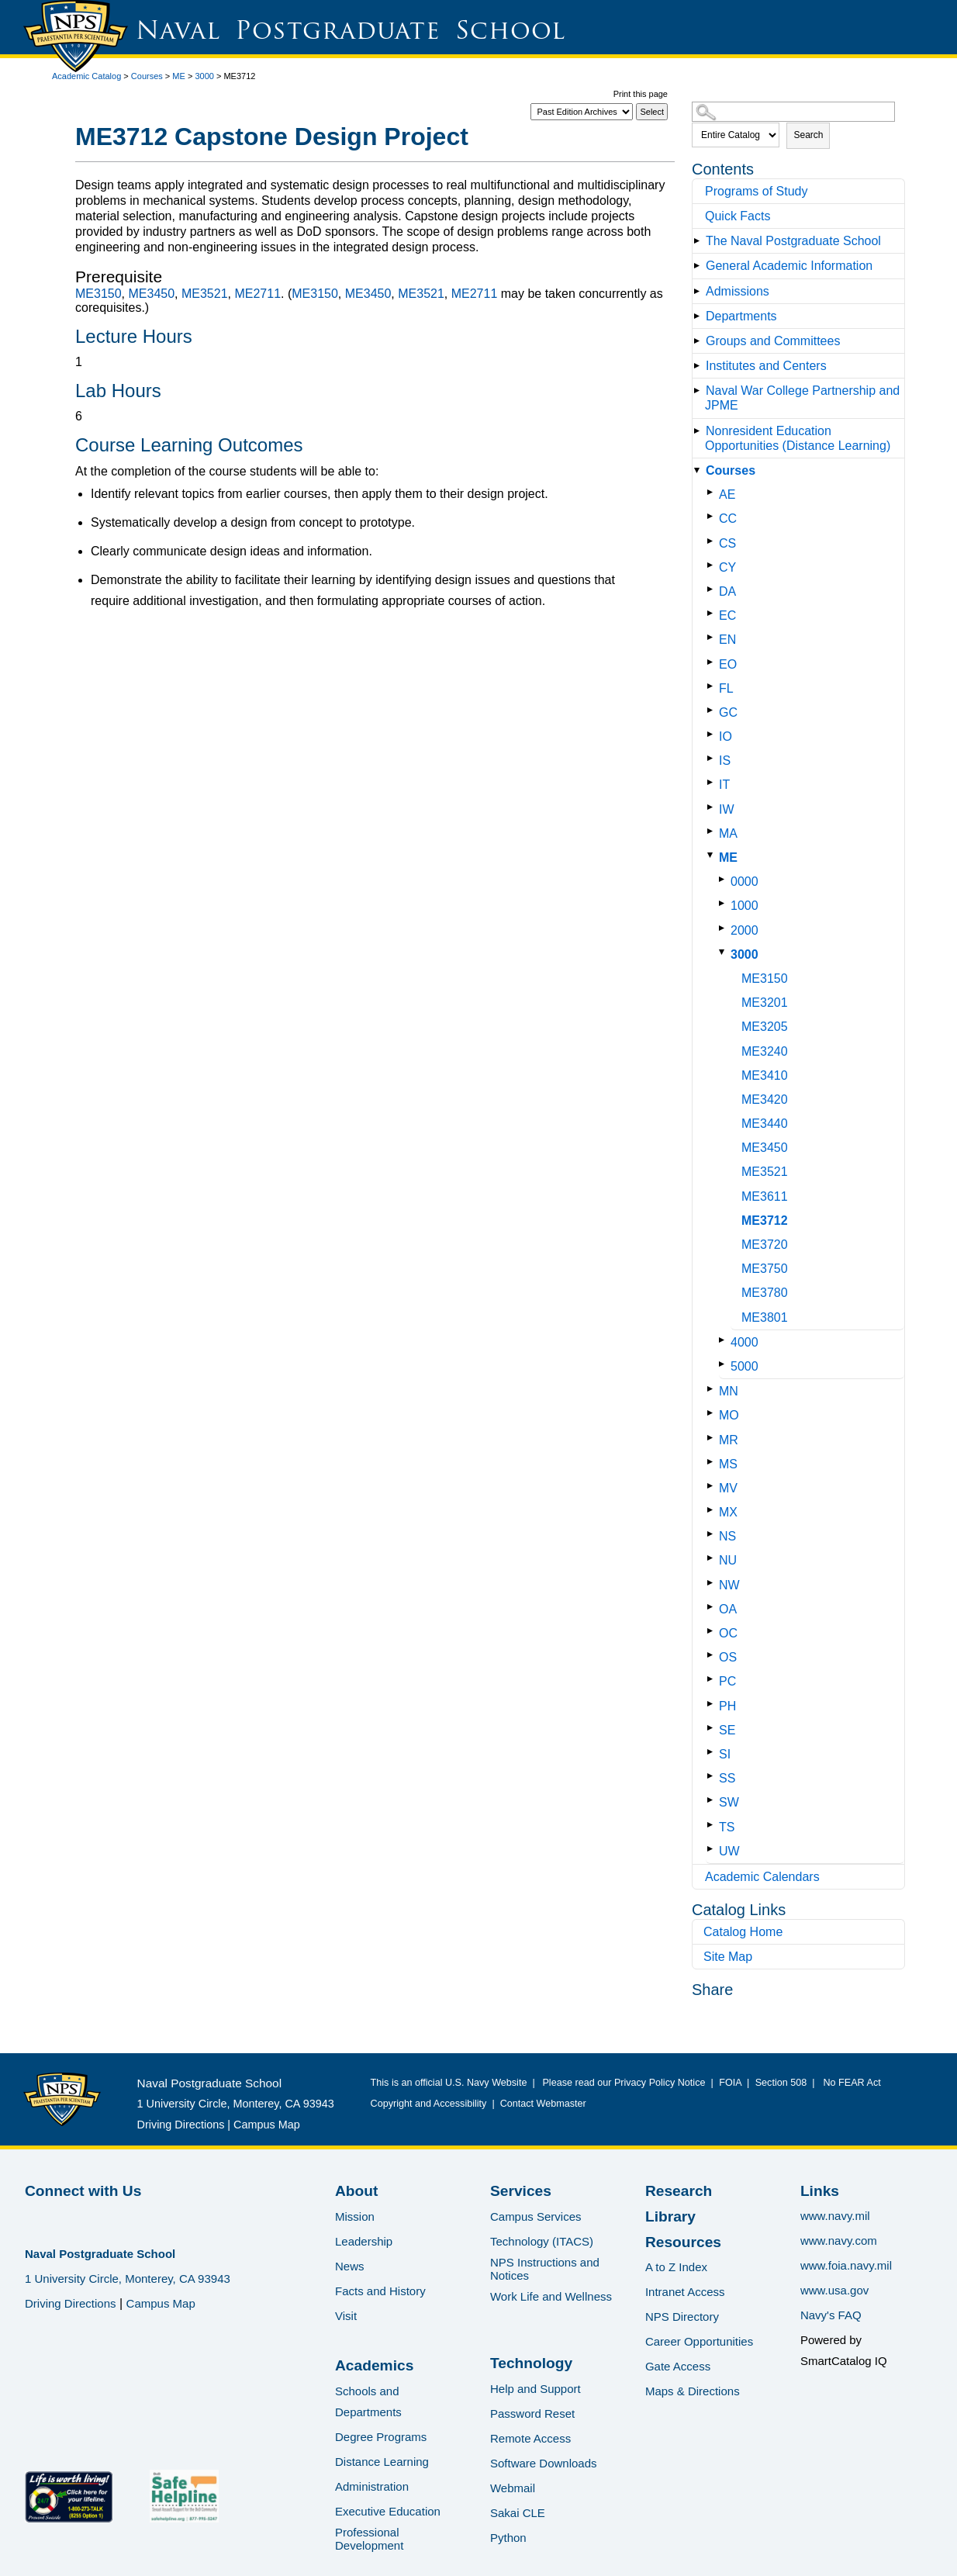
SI (725, 1754)
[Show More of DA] (713, 589)
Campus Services (536, 2216)
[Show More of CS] (713, 541)
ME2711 (257, 293)
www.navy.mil (835, 2215)
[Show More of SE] (713, 1728)
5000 (744, 1366)
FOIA (730, 2082)
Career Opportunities (699, 2341)
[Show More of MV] (713, 1486)
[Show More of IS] (713, 758)
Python (508, 2537)
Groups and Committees (773, 341)
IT (724, 784)
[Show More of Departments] (700, 316)
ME (178, 76)
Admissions (737, 291)
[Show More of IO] (713, 734)
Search (808, 135)
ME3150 (764, 978)
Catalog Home (743, 1931)
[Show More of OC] (713, 1631)
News (349, 2266)
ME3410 (764, 1075)
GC (728, 712)
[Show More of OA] (713, 1607)
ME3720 (764, 1244)
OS (728, 1657)
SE (727, 1730)
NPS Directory (682, 2316)
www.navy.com (838, 2240)
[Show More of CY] (713, 565)
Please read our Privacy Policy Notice (626, 2082)
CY (727, 567)
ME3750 (764, 1268)
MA (728, 833)
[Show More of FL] (713, 686)
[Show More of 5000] (725, 1364)
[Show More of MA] (713, 831)
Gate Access (677, 2366)
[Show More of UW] (713, 1849)
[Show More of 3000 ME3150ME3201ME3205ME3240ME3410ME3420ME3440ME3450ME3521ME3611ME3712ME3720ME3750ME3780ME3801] (725, 952)
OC (728, 1633)
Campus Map (266, 2124)
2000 (744, 930)
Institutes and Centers (766, 365)
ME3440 (764, 1123)
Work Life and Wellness (551, 2296)
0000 (744, 881)
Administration (372, 2486)
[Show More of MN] (713, 1389)
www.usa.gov (834, 2290)
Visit (346, 2315)
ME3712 (764, 1220)
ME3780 (764, 1292)
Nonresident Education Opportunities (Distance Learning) (797, 438)
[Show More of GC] (713, 710)
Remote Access (530, 2438)
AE (727, 494)
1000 (744, 905)
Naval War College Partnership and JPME (802, 398)
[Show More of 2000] (725, 928)
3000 (204, 76)
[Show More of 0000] (725, 879)
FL (726, 688)
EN (727, 639)
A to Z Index (676, 2266)
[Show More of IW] (713, 807)
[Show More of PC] (713, 1679)
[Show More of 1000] (725, 903)
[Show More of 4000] (725, 1340)
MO (729, 1415)
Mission (355, 2216)
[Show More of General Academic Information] (700, 265)
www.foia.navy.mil (846, 2265)
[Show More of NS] (713, 1534)
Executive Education (387, 2511)
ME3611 (764, 1196)
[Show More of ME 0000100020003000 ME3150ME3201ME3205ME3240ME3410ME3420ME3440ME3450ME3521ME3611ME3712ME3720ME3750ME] (713, 855)
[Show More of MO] (713, 1413)
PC (727, 1681)
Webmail (512, 2488)
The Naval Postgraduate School (793, 240)
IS (725, 760)
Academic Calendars (762, 1876)
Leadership (363, 2241)
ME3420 (764, 1099)
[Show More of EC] (713, 613)
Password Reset (532, 2413)
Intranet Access (685, 2291)
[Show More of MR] (713, 1438)
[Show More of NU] (713, 1558)
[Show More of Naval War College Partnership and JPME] (700, 390)
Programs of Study (756, 191)
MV (728, 1488)
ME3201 (764, 1002)
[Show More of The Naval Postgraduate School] (700, 241)
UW (729, 1851)
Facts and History (380, 2291)
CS (727, 543)
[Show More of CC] (713, 516)
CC (728, 518)
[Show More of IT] (713, 782)
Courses (147, 76)
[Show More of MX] (713, 1510)
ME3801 (764, 1317)
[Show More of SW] (713, 1800)
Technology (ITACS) (541, 2241)
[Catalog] (581, 111)
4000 (744, 1342)
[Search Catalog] (793, 112)
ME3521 (764, 1171)
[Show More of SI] (713, 1752)
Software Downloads (543, 2463)
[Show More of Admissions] (700, 291)
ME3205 (764, 1026)
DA (727, 591)
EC (727, 615)
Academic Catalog (86, 76)
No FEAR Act (849, 2082)
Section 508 (781, 2082)
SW (729, 1802)
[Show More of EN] (713, 637)
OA (728, 1609)
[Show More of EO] (713, 662)
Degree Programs (381, 2436)
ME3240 (764, 1051)
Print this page (640, 94)
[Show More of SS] (713, 1776)
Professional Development (369, 2539)
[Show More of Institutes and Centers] (700, 366)
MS (728, 1464)
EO (728, 664)
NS (727, 1536)
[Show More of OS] (713, 1655)
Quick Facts (737, 216)
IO (725, 736)
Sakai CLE (517, 2512)
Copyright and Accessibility (429, 2103)
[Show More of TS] (713, 1825)
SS (727, 1778)
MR (728, 1440)
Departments (741, 316)
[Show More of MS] (713, 1462)
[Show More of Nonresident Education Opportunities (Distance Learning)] (700, 431)
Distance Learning (382, 2461)
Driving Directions (181, 2124)
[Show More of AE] (713, 492)
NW (729, 1585)
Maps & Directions (692, 2391)
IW (726, 809)
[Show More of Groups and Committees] (700, 341)
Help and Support (535, 2388)
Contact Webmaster (543, 2103)
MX (728, 1512)
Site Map (727, 1956)
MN (728, 1391)
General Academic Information (789, 265)
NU (728, 1560)
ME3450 (764, 1147)
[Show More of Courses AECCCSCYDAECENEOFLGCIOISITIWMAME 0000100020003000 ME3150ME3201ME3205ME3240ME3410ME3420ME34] (700, 470)
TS (726, 1827)
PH (727, 1706)
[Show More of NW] (713, 1583)
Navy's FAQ (831, 2315)
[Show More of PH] (713, 1704)
